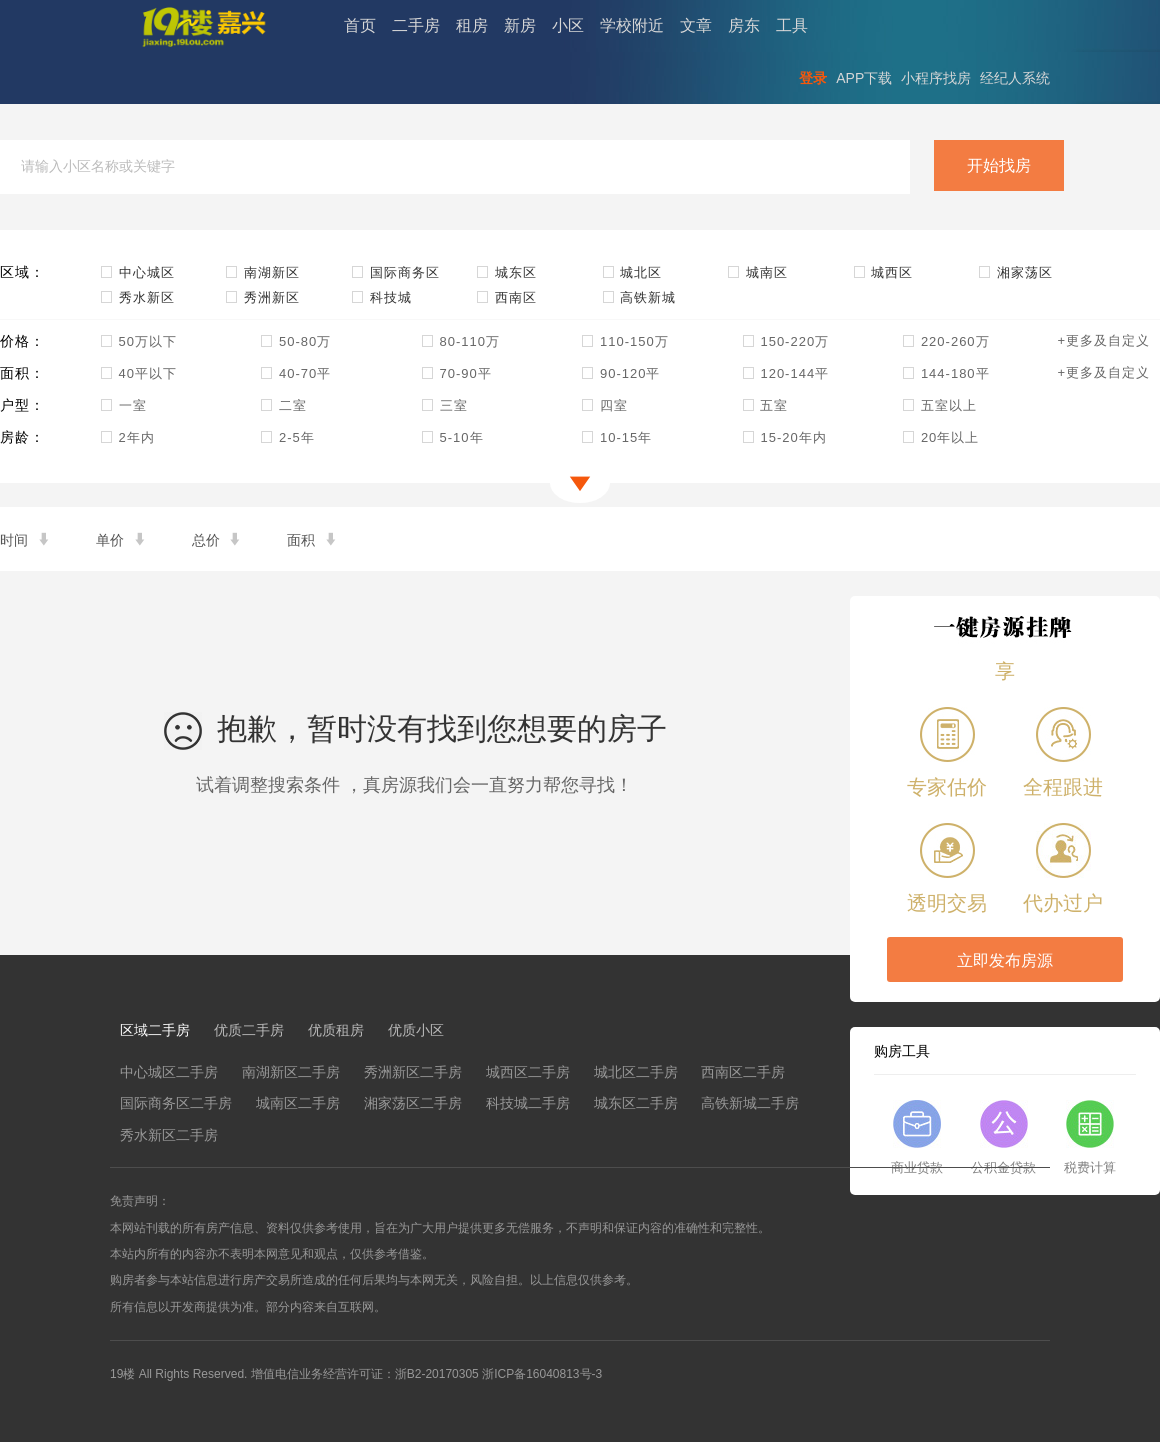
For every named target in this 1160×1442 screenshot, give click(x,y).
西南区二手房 (743, 1072)
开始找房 (999, 165)
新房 (520, 25)
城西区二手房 (528, 1072)
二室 (283, 405)
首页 (360, 25)
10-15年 (616, 437)
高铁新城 (639, 297)
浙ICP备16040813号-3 (542, 1374)
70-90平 (456, 373)
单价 (122, 540)
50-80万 (295, 341)
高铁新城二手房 (750, 1103)
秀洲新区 (262, 297)
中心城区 (137, 272)
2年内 (127, 437)
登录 (813, 78)
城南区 (757, 272)
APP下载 (864, 78)
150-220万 (785, 341)
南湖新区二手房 (291, 1072)
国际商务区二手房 (176, 1103)
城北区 (632, 272)
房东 (744, 25)
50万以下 (138, 341)
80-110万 (460, 341)
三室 (444, 405)
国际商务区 (395, 272)
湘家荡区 (1015, 272)
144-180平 (945, 373)
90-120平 (620, 373)
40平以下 (138, 373)
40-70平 (295, 373)
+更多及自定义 (1103, 340)
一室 (123, 405)
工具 (792, 25)
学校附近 (632, 25)
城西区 (883, 272)
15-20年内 (784, 437)
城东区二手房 (636, 1103)
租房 (472, 25)
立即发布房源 (1005, 960)
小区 (568, 25)
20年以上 (940, 437)
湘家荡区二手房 (413, 1103)
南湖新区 (262, 272)
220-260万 (945, 341)
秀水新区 (137, 297)
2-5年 (287, 437)
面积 (313, 540)
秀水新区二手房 (169, 1135)
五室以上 (939, 405)
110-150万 (624, 341)
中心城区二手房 (169, 1072)
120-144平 (785, 373)
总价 (218, 540)
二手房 (416, 25)
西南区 (506, 297)
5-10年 (452, 437)
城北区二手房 (636, 1072)
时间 (26, 540)
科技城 (381, 297)
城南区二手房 (298, 1103)
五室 (765, 405)
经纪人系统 (1015, 78)
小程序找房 (936, 78)
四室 (604, 405)
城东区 (506, 272)
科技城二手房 (528, 1103)
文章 (696, 25)
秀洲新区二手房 (413, 1072)
